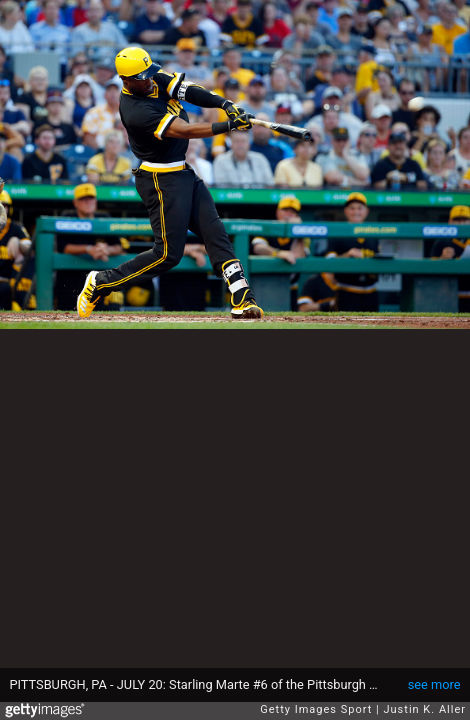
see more (434, 684)
